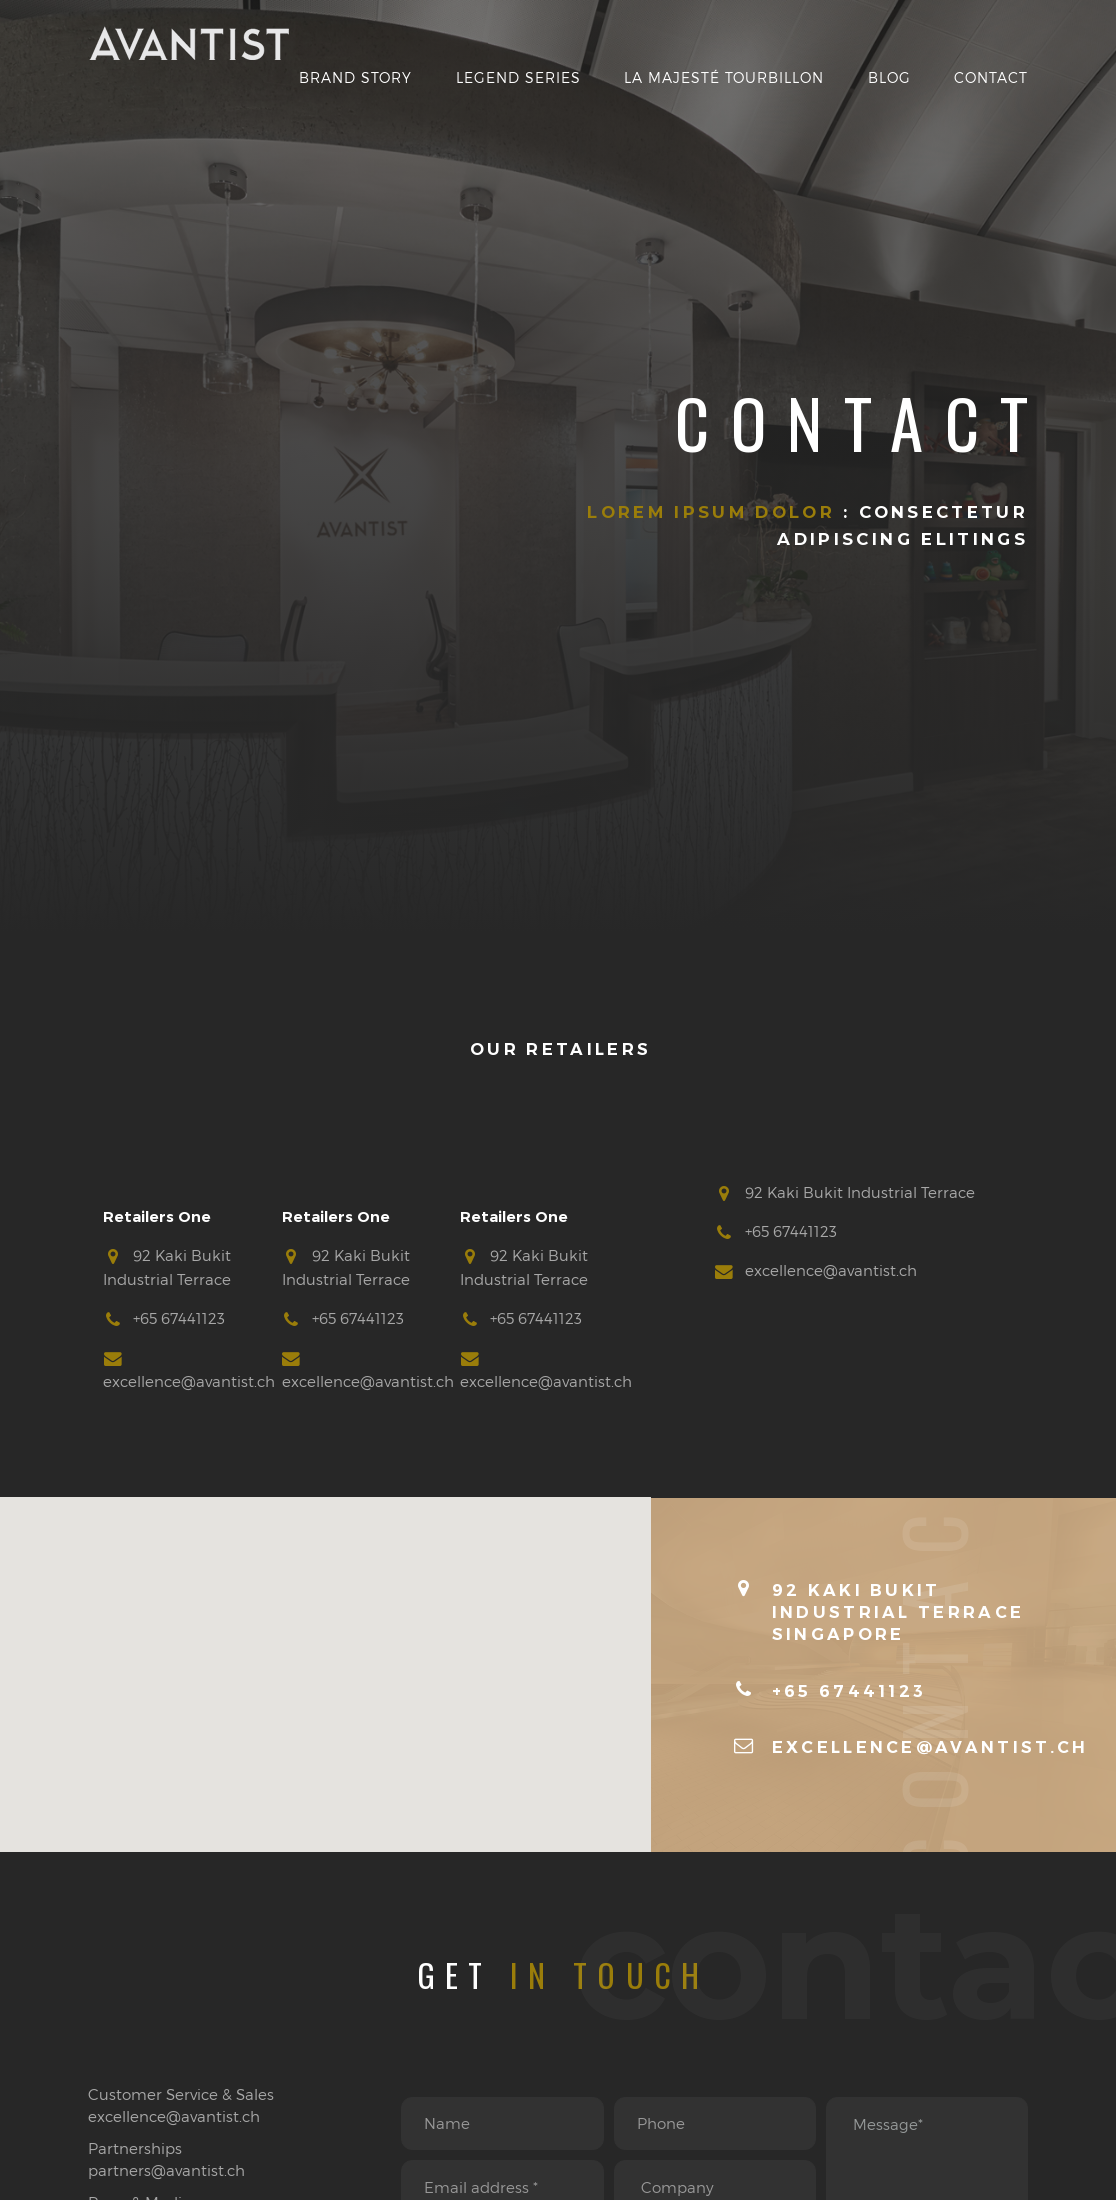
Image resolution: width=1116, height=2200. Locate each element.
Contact (991, 77)
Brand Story (355, 77)
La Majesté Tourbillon (724, 77)
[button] (326, 1656)
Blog (889, 77)
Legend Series (518, 77)
